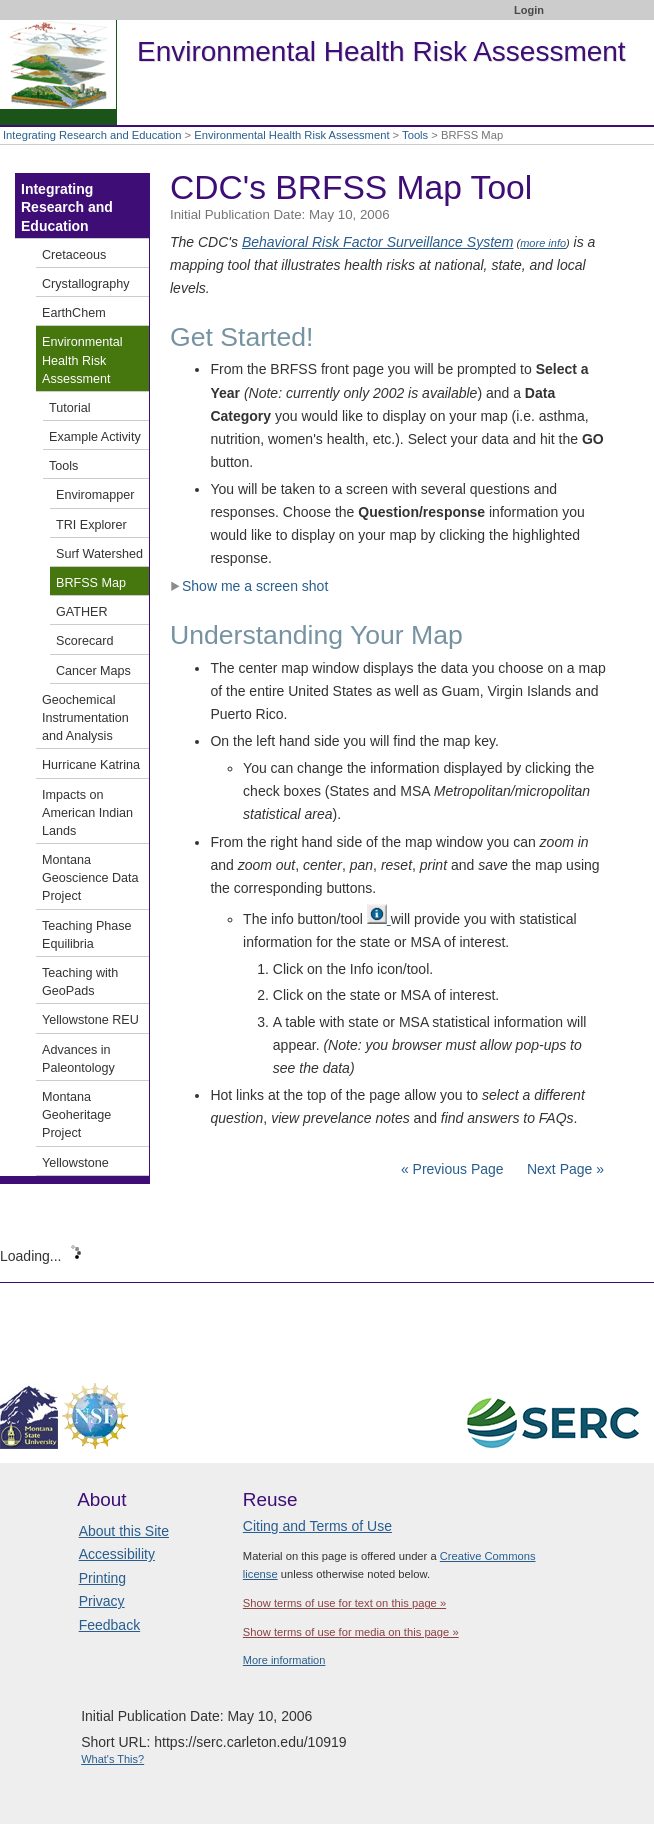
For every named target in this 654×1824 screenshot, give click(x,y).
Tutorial (70, 408)
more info (543, 243)
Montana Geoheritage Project (76, 1115)
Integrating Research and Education (92, 135)
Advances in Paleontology (78, 1059)
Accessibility (117, 1554)
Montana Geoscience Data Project (90, 878)
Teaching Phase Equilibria (87, 935)
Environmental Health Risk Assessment (291, 135)
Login (529, 10)
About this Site (124, 1531)
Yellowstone (75, 1163)
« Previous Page (452, 1169)
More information (284, 1660)
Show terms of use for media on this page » (351, 1632)
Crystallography (86, 284)
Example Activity (95, 437)
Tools (415, 135)
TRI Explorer (91, 525)
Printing (102, 1578)
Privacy (102, 1601)
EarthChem (74, 313)
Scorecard (84, 641)
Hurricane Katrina (91, 765)
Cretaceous (74, 255)
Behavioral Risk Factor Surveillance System (378, 242)
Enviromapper (95, 495)
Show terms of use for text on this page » (344, 1603)
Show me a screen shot (249, 586)
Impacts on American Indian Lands (87, 813)
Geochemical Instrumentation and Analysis (85, 718)
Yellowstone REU (90, 1020)
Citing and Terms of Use (317, 1526)
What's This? (112, 1759)
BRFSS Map (91, 583)
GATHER (82, 612)
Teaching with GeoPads (80, 982)
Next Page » (563, 1169)
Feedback (109, 1625)
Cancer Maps (93, 671)
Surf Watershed (99, 554)
